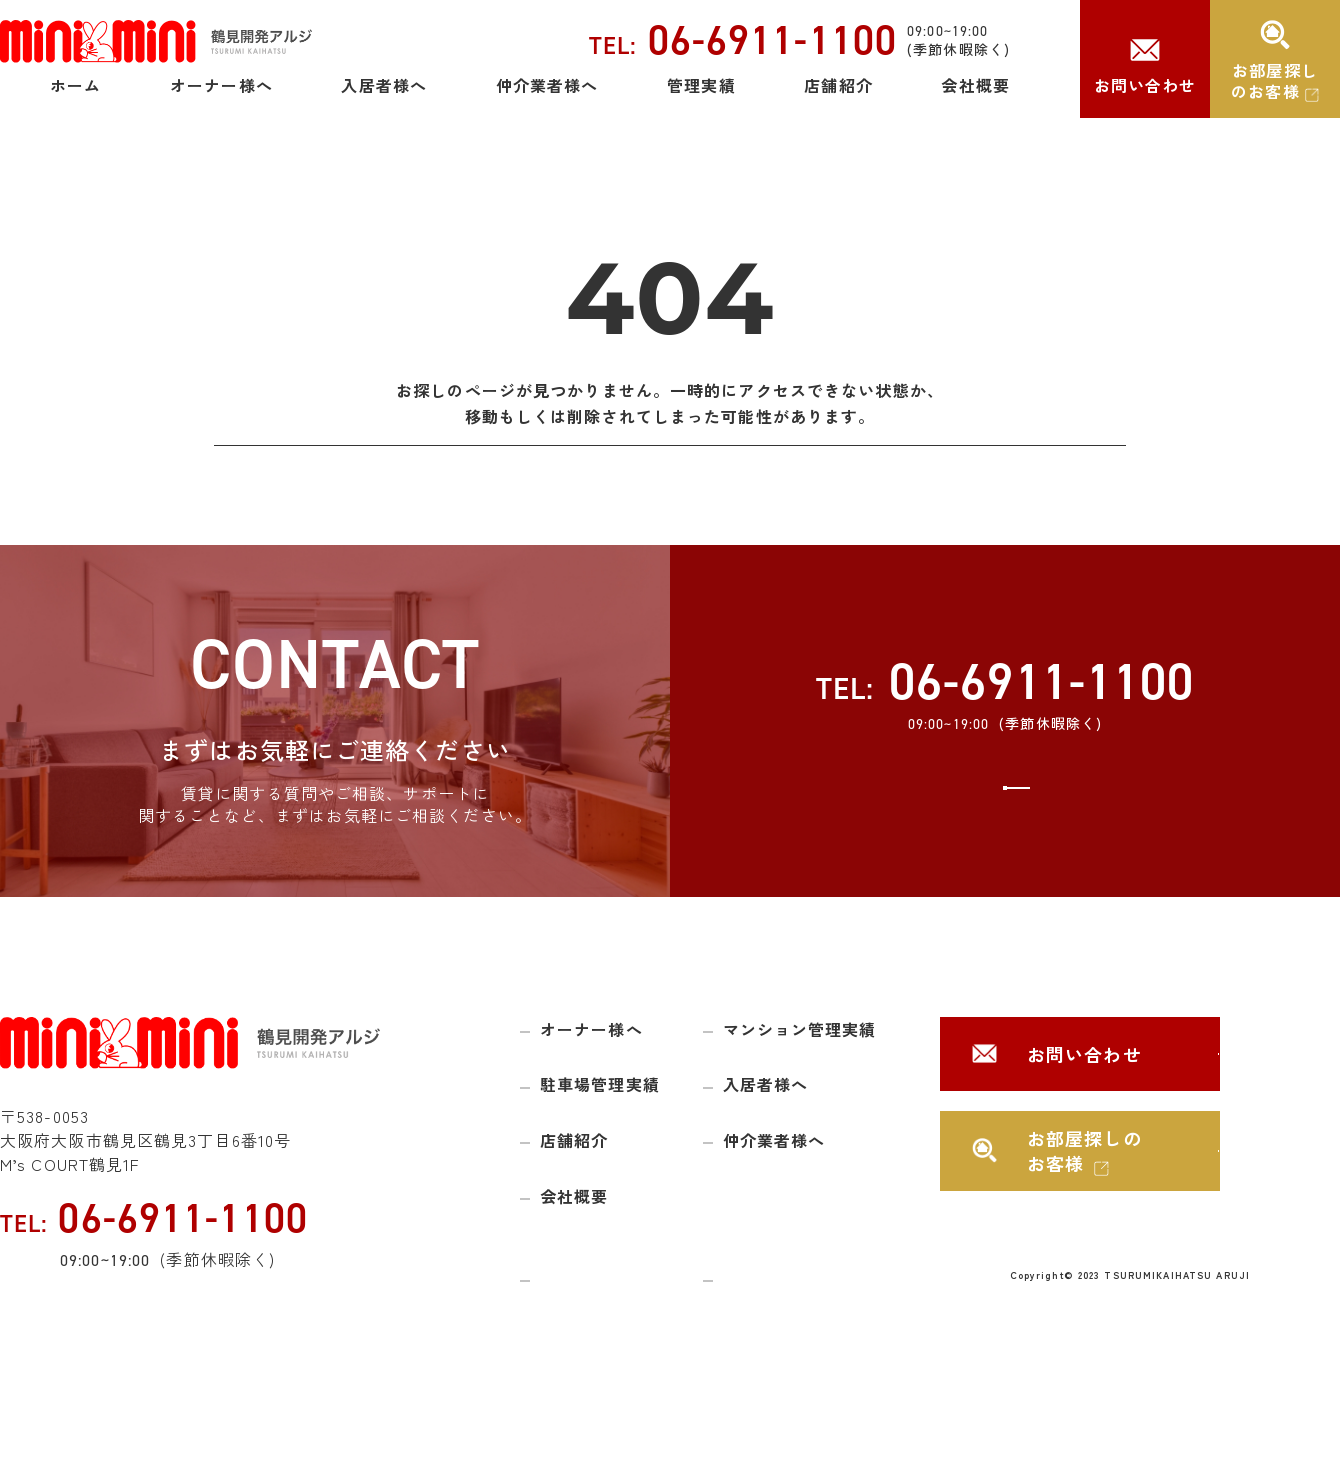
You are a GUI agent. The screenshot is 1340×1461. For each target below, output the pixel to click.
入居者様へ (384, 85)
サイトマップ (585, 1325)
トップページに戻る (670, 470)
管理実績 (701, 85)
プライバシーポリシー (798, 1325)
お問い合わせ (1145, 85)
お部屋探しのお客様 (1274, 80)
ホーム (75, 85)
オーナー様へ (221, 85)
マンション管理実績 (800, 1079)
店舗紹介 (838, 85)
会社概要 (975, 85)
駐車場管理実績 (600, 1134)
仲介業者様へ (547, 85)
